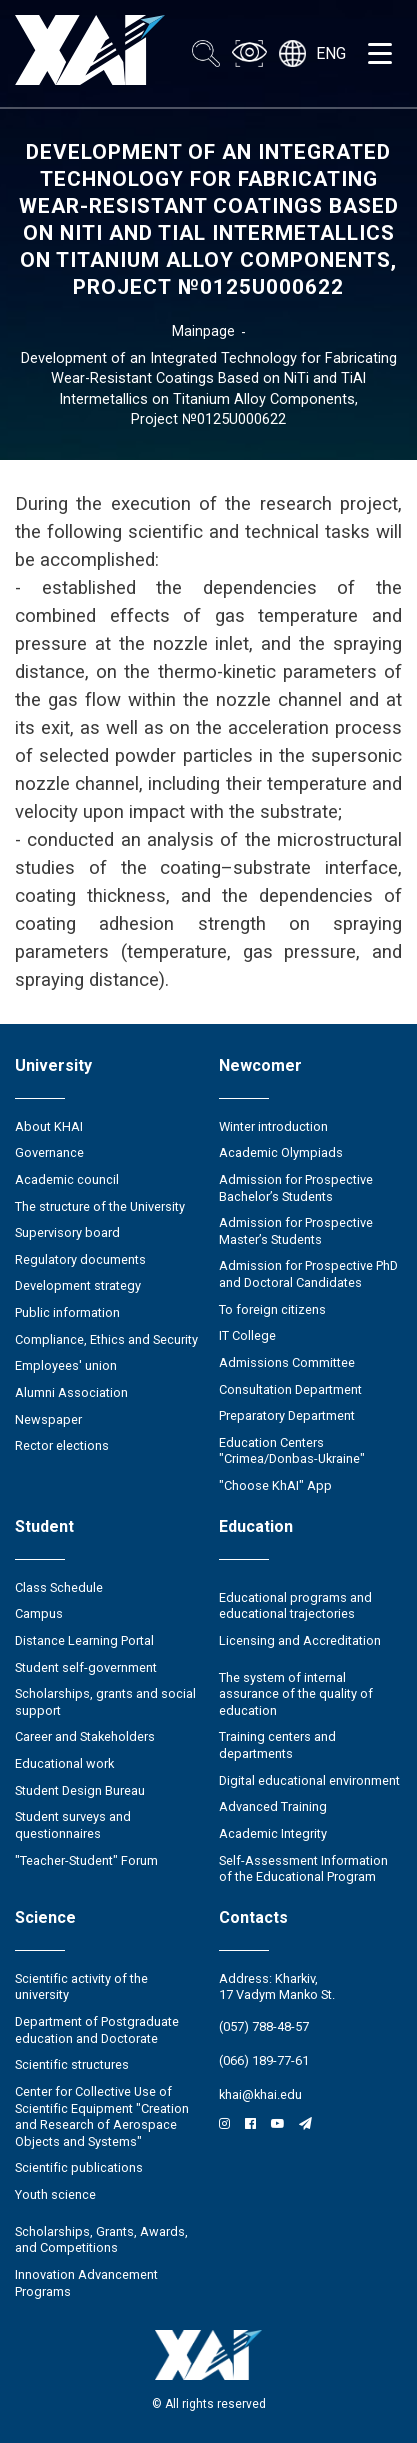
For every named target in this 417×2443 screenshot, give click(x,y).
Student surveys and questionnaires (73, 1825)
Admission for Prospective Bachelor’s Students (296, 1188)
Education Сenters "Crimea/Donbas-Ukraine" (292, 1451)
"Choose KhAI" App (275, 1485)
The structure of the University (100, 1206)
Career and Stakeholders (85, 1736)
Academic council (67, 1179)
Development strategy (78, 1285)
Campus (39, 1613)
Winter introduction (273, 1126)
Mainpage (203, 331)
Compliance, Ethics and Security (106, 1339)
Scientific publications (79, 2167)
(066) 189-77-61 (264, 2060)
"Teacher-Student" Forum (86, 1860)
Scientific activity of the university (81, 1987)
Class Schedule (59, 1587)
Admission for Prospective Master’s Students (296, 1231)
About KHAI (49, 1126)
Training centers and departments (277, 1745)
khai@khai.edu (260, 2094)
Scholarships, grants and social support (105, 1702)
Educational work (64, 1763)
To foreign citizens (272, 1309)
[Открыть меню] (380, 54)
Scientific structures (72, 2064)
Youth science (55, 2194)
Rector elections (62, 1445)
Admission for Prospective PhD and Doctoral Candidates (308, 1274)
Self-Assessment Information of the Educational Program (303, 1869)
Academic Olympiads (281, 1152)
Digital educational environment (309, 1780)
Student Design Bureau (80, 1790)
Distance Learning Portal (84, 1640)
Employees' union (66, 1365)
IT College (247, 1335)
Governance (49, 1152)
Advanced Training (273, 1806)
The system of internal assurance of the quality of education (296, 1694)
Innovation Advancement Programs (86, 2283)
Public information (67, 1312)
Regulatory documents (80, 1259)
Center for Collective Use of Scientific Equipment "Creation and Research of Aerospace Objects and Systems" (102, 2116)
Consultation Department (290, 1389)
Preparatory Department (287, 1415)
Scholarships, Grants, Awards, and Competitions (101, 2240)
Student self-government (86, 1667)
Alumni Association (71, 1392)
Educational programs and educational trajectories (295, 1606)
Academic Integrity (273, 1833)
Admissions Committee (287, 1362)
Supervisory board (67, 1232)
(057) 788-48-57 (264, 2026)
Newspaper (48, 1419)
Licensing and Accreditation (300, 1640)
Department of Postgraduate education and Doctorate (97, 2030)
